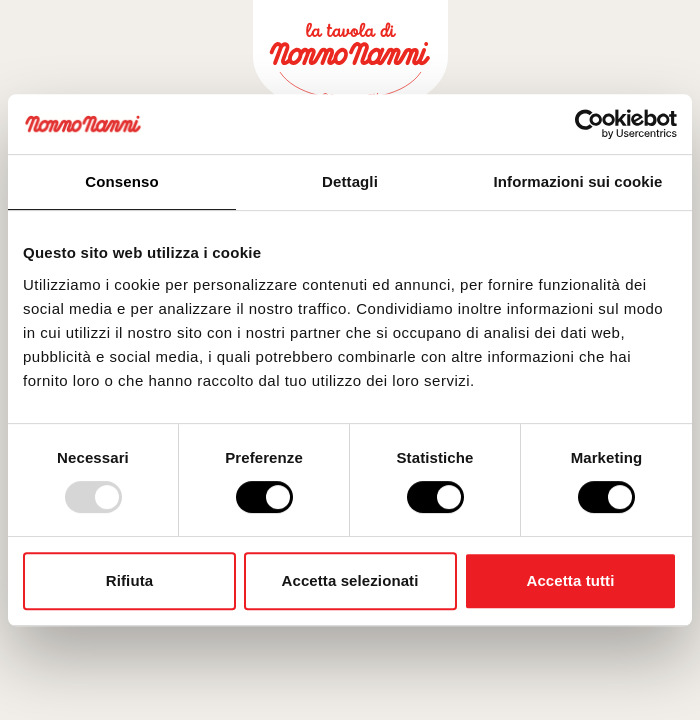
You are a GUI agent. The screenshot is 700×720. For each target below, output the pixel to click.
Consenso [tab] (121, 181)
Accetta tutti (571, 580)
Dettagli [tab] (350, 181)
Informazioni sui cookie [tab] (578, 181)
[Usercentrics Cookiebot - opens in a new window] (589, 124)
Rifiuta (129, 580)
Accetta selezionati (350, 580)
